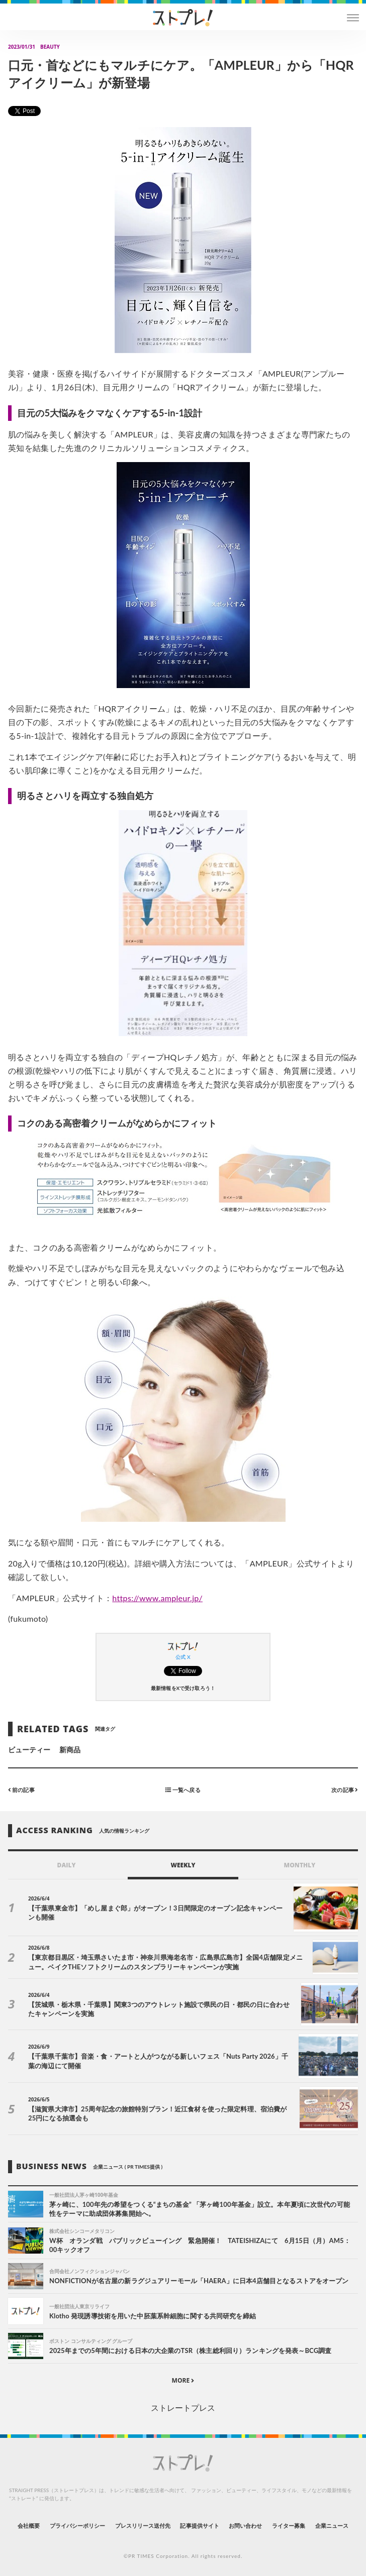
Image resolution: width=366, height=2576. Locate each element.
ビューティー (29, 1749)
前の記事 (21, 1789)
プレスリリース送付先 (143, 2525)
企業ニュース (331, 2525)
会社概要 (29, 2525)
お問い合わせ (245, 2525)
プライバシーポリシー (78, 2525)
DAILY (66, 1865)
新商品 (69, 1749)
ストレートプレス (183, 2407)
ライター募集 (288, 2525)
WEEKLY (182, 1865)
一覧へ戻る (182, 1789)
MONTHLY (300, 1865)
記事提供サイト (199, 2525)
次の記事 (344, 1789)
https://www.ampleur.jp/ (157, 1598)
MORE (183, 2380)
